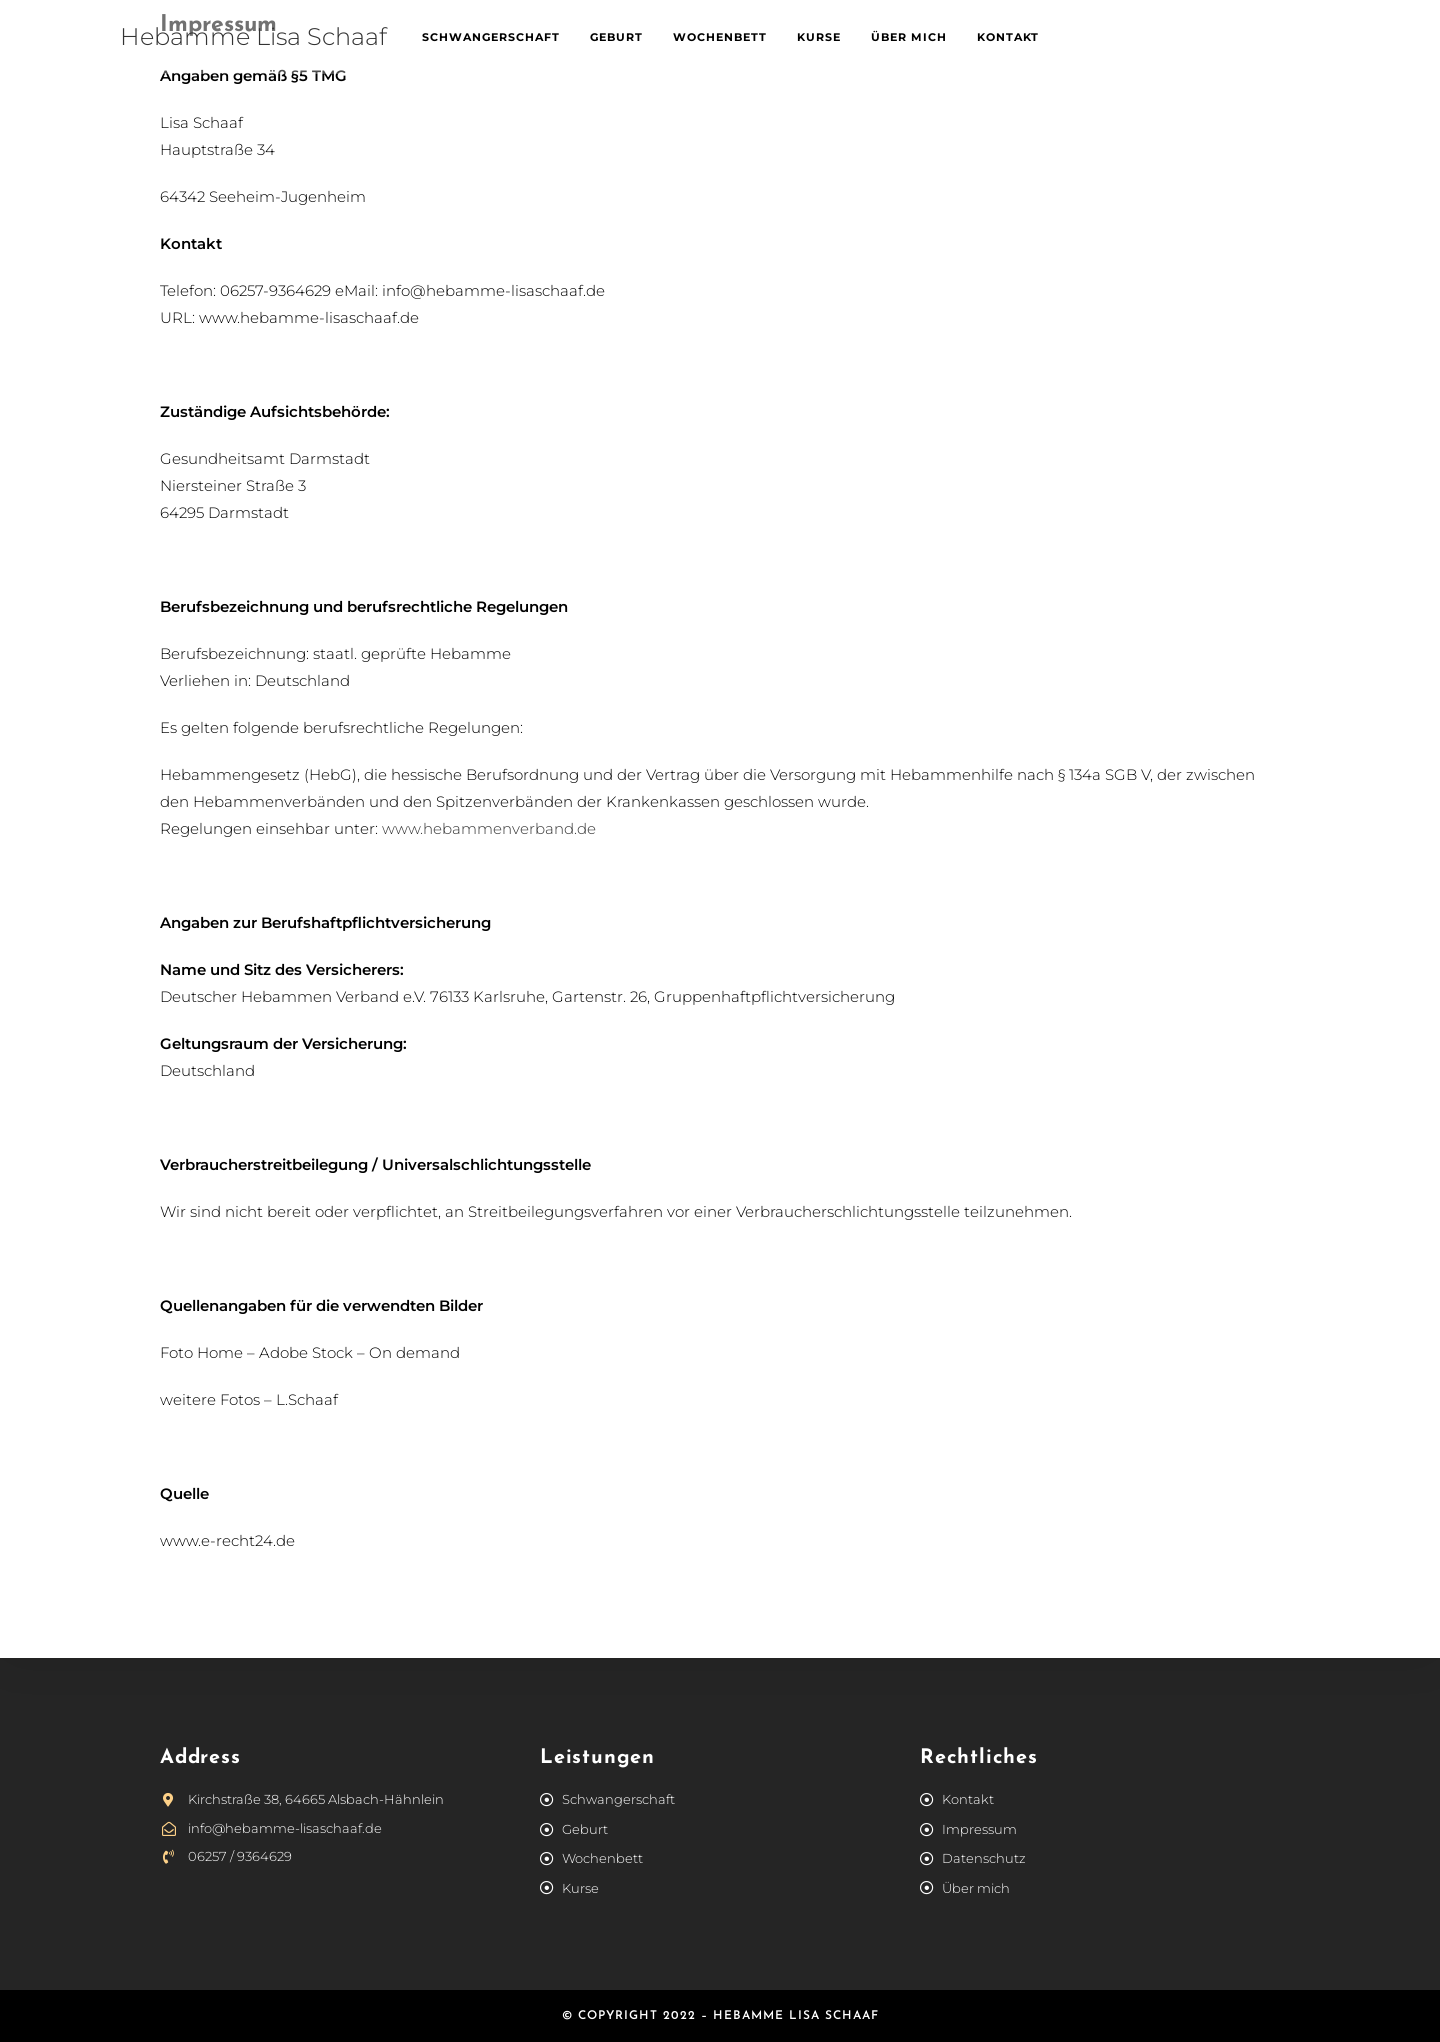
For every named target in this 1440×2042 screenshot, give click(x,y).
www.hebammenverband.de (489, 828)
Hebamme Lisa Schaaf (253, 36)
